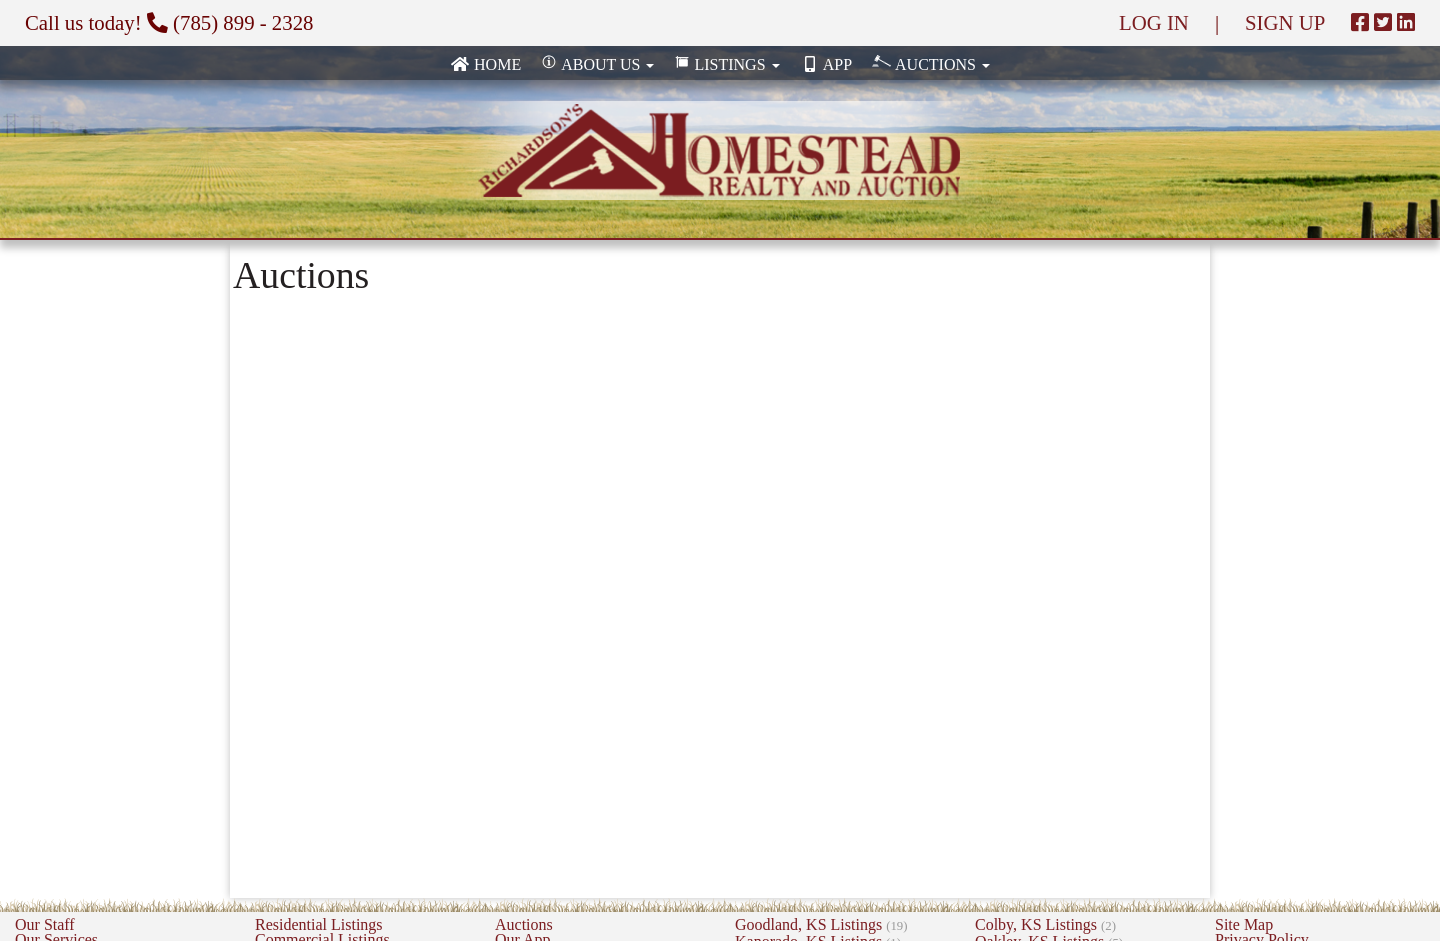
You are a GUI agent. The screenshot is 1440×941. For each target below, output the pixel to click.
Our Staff (45, 924)
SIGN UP (1285, 22)
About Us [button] (597, 64)
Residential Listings (319, 924)
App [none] (826, 64)
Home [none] (485, 64)
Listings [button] (726, 64)
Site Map (1244, 924)
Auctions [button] (931, 63)
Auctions (524, 924)
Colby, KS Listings (1045, 924)
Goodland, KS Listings (821, 924)
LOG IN (1154, 22)
